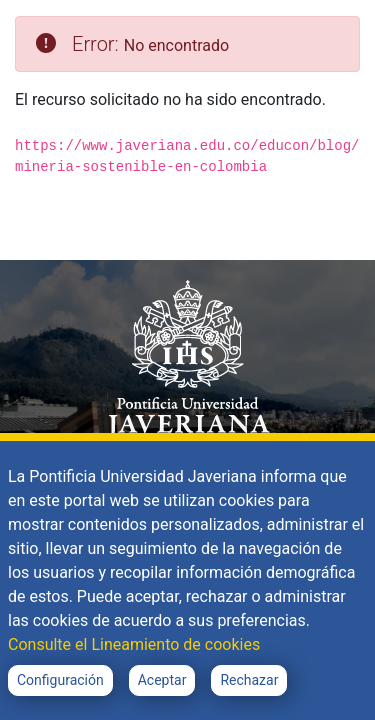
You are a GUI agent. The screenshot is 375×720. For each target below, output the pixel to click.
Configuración (60, 680)
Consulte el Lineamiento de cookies (134, 644)
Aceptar (162, 680)
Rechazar (249, 680)
